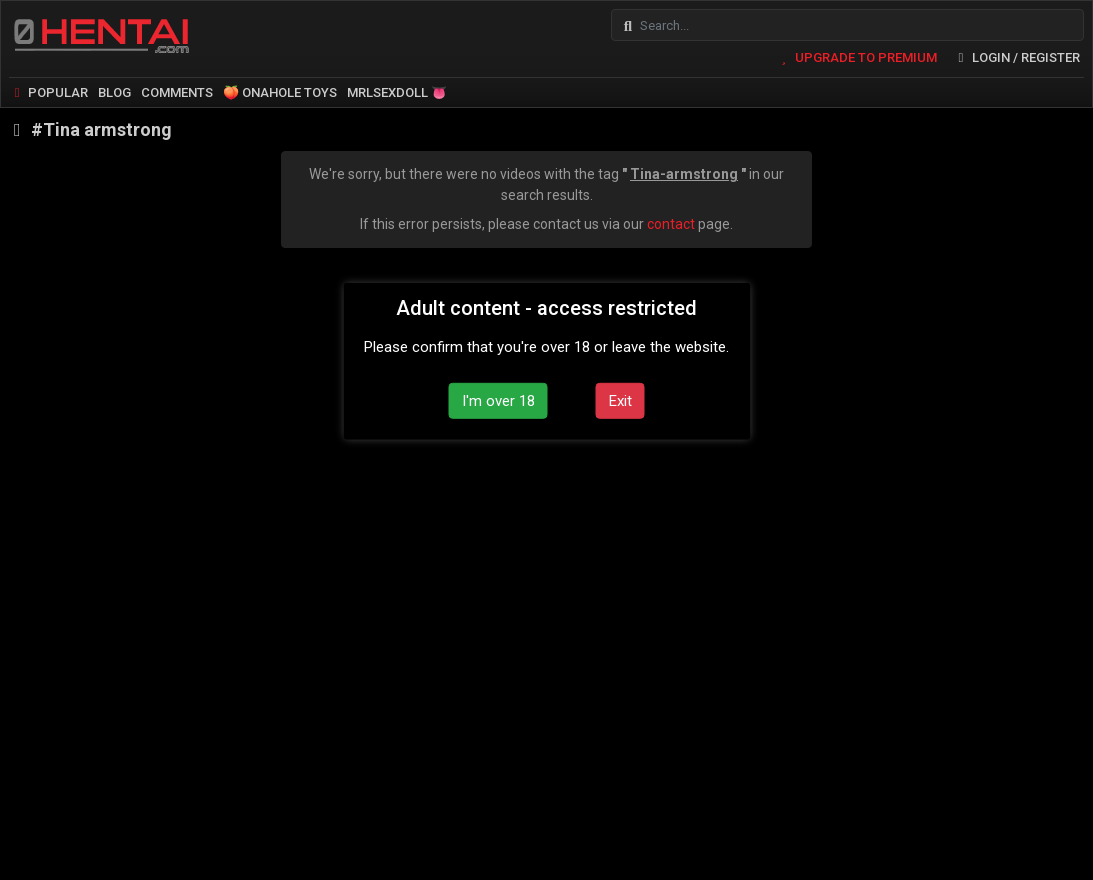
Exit (620, 400)
